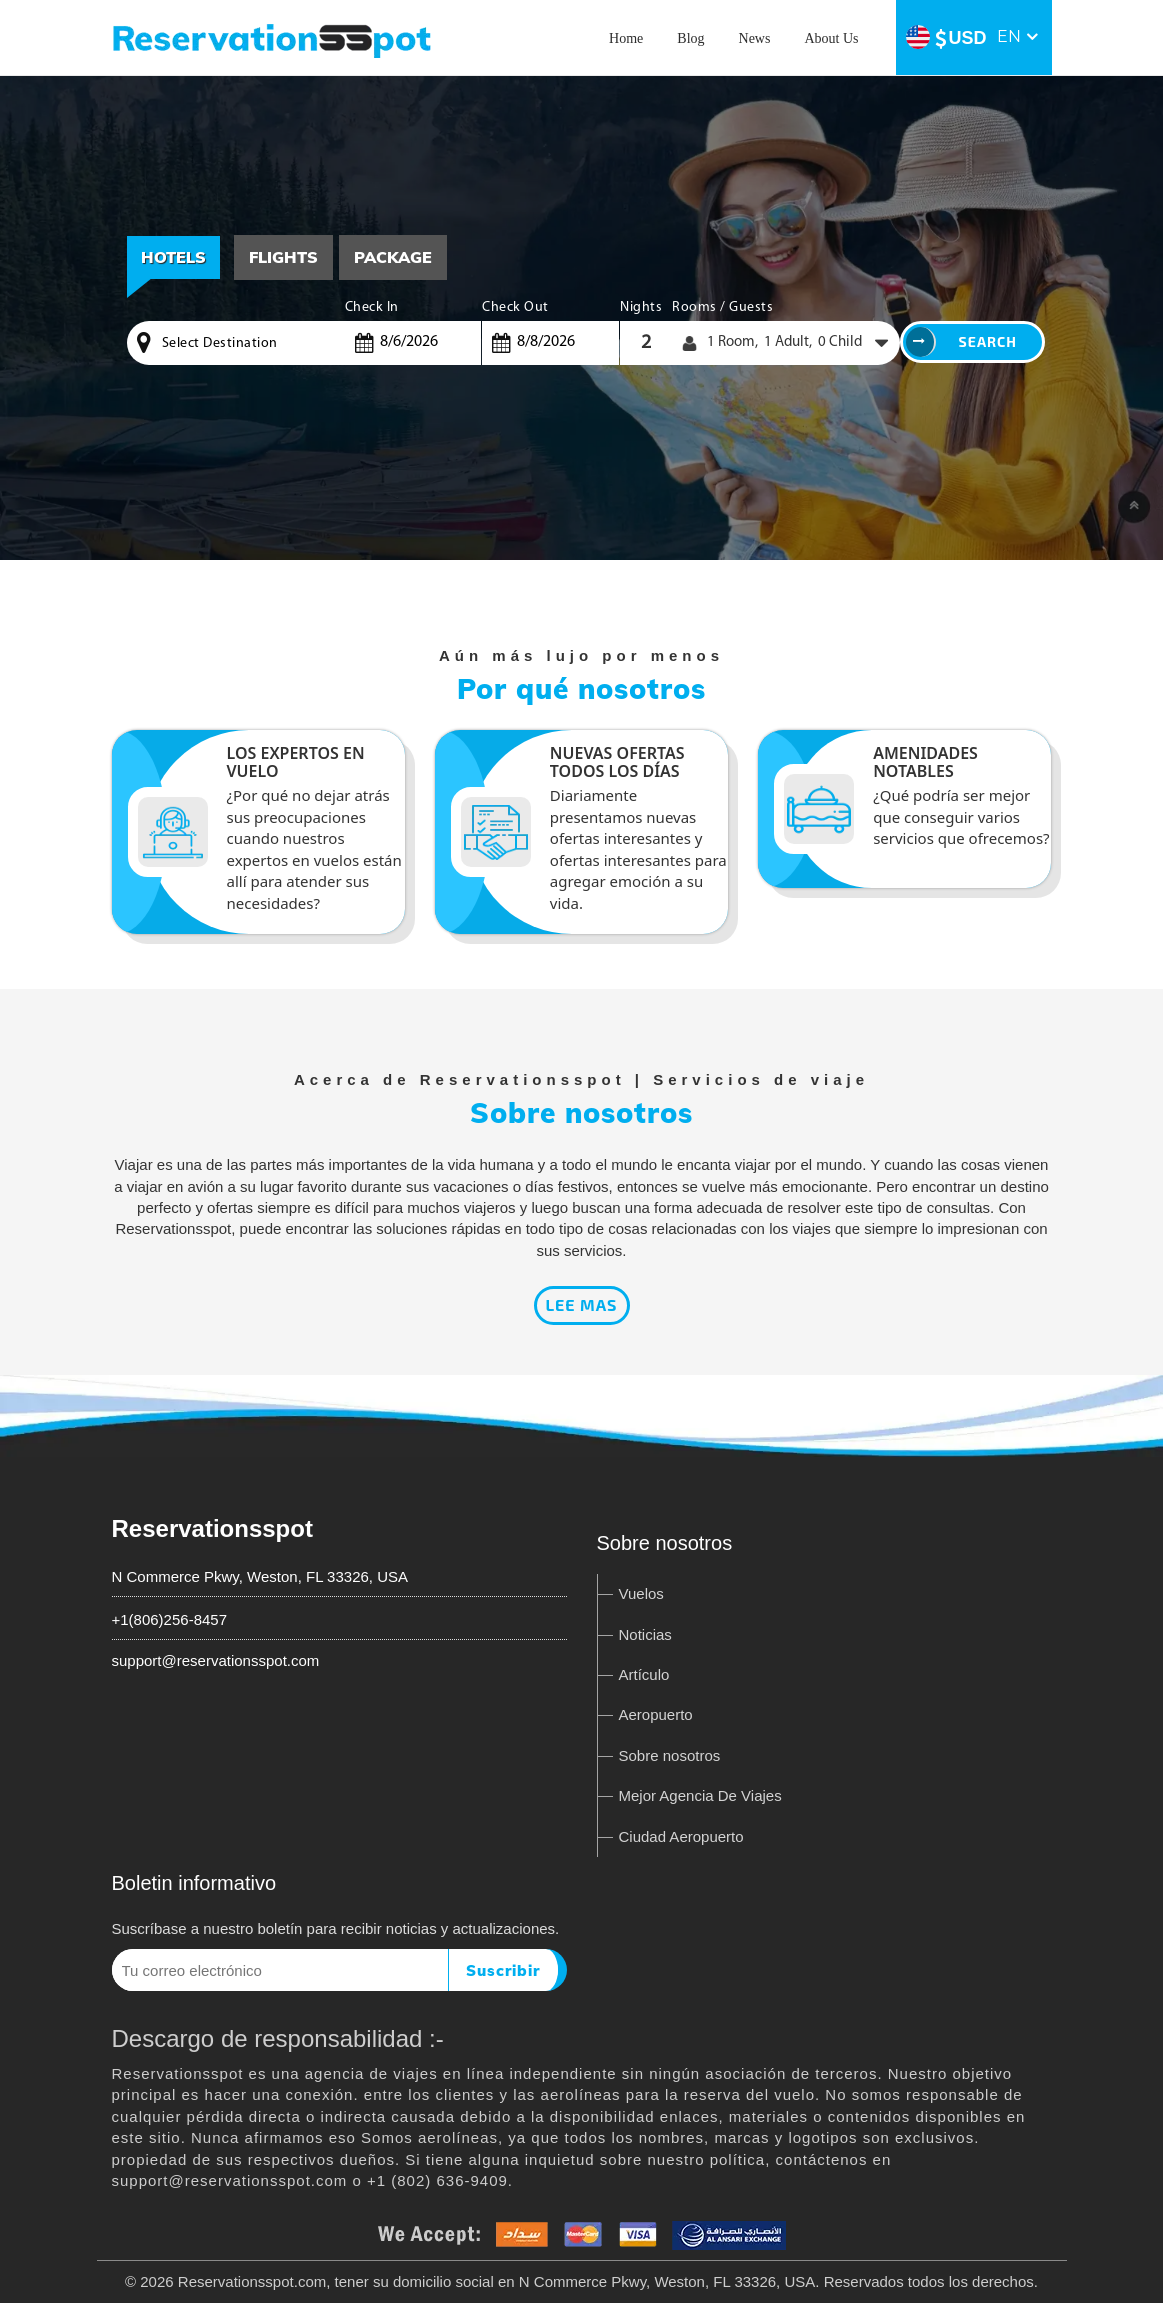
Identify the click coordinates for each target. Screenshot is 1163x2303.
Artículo (644, 1674)
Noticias (645, 1634)
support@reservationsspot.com (216, 1660)
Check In (372, 307)
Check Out (515, 307)
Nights (641, 307)
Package (393, 257)
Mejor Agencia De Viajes (700, 1795)
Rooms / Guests (722, 307)
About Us (831, 38)
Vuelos (641, 1593)
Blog (690, 38)
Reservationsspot (212, 1528)
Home (626, 38)
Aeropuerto (656, 1714)
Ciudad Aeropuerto (681, 1836)
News (755, 38)
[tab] (283, 257)
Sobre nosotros (670, 1755)
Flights (283, 257)
